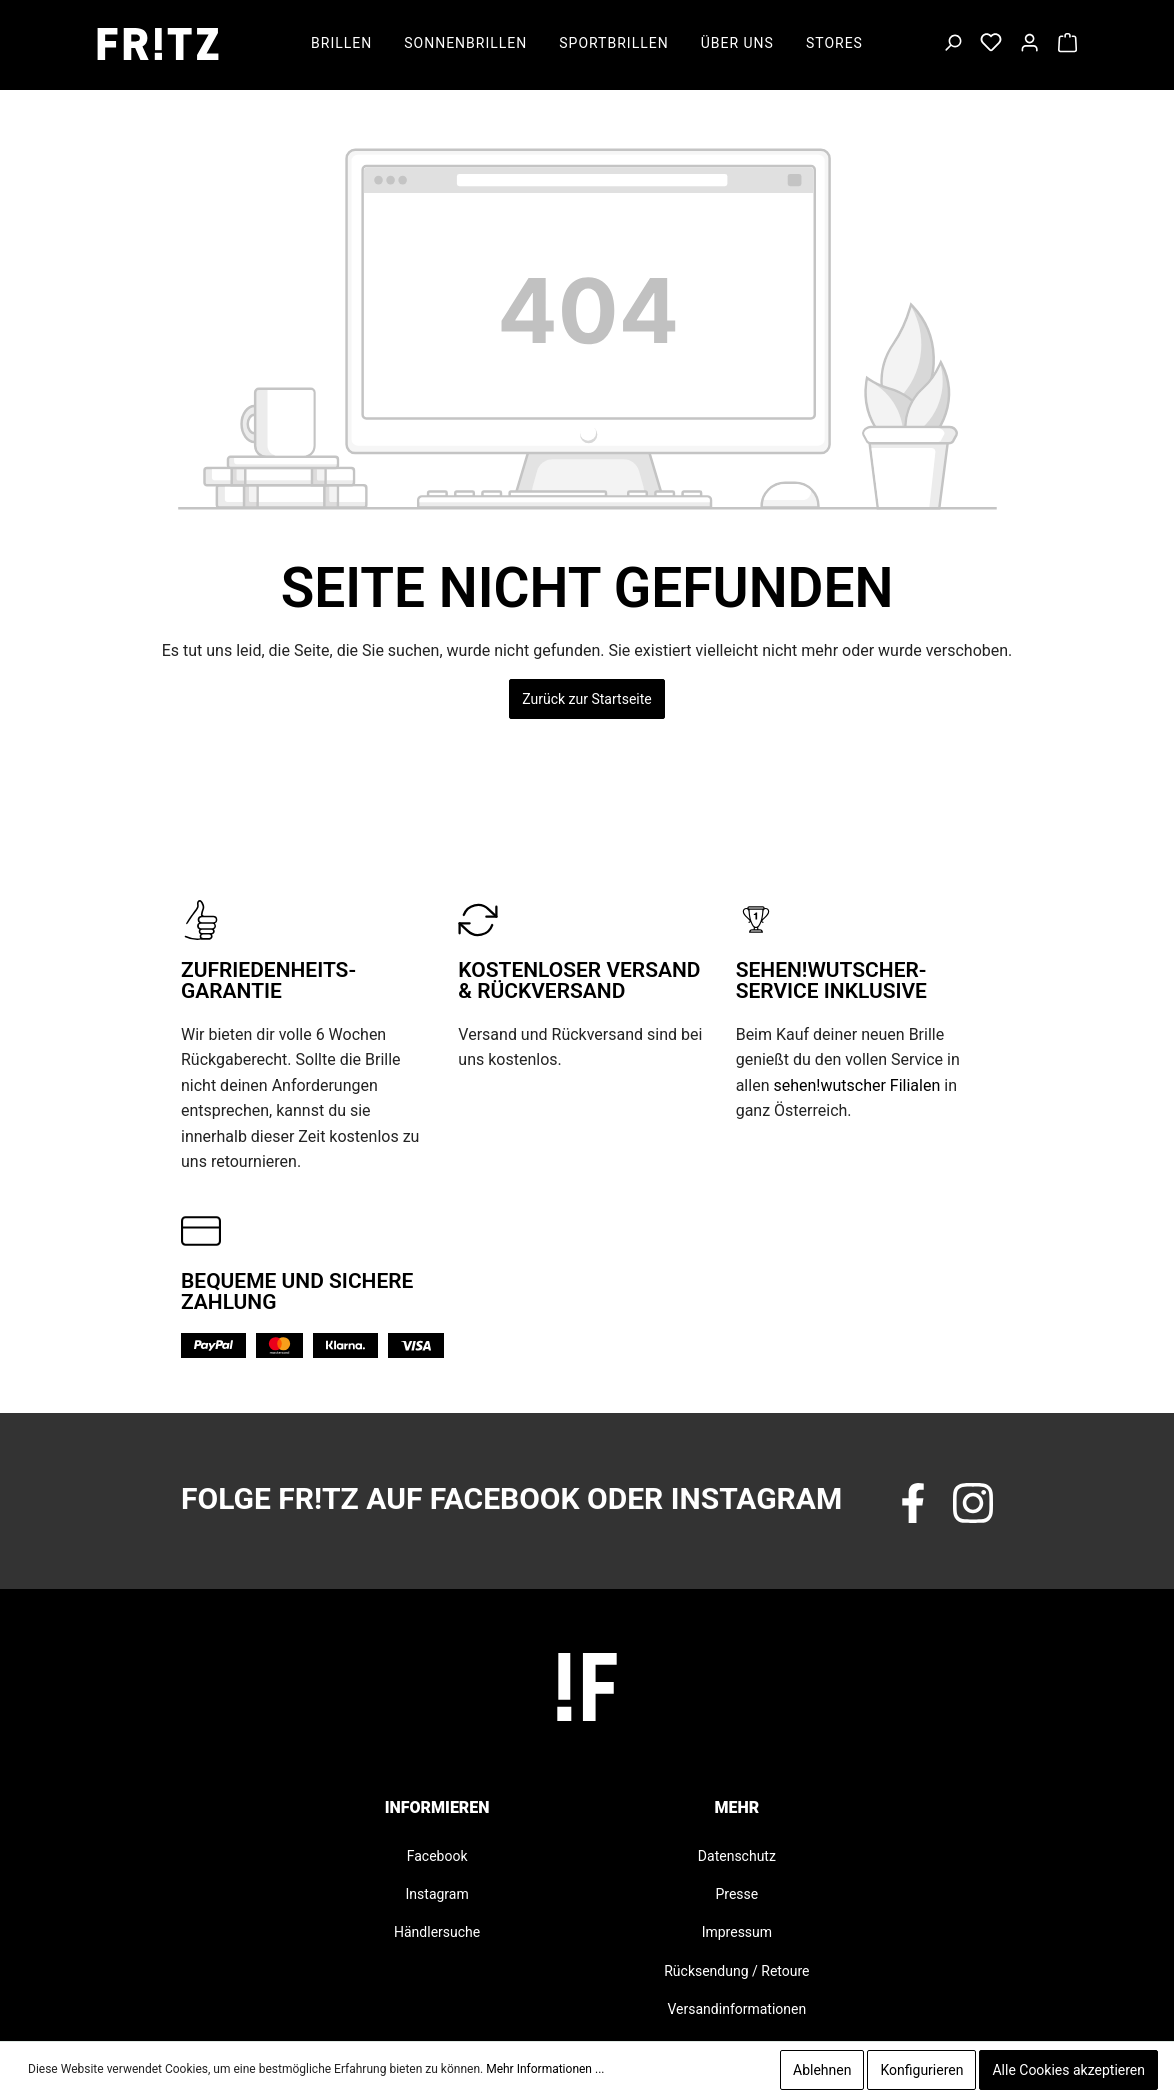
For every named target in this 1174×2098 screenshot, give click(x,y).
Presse (736, 1894)
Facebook (437, 1856)
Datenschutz (737, 1856)
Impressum (737, 1932)
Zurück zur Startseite (586, 699)
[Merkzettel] (991, 44)
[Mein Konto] (1029, 44)
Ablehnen (822, 2070)
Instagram (437, 1894)
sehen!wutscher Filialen (856, 1085)
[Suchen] (952, 44)
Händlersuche (437, 1932)
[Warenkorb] (1067, 44)
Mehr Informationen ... (545, 2069)
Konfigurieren (921, 2070)
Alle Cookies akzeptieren (1068, 2070)
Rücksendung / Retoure (736, 1971)
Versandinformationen (737, 2009)
